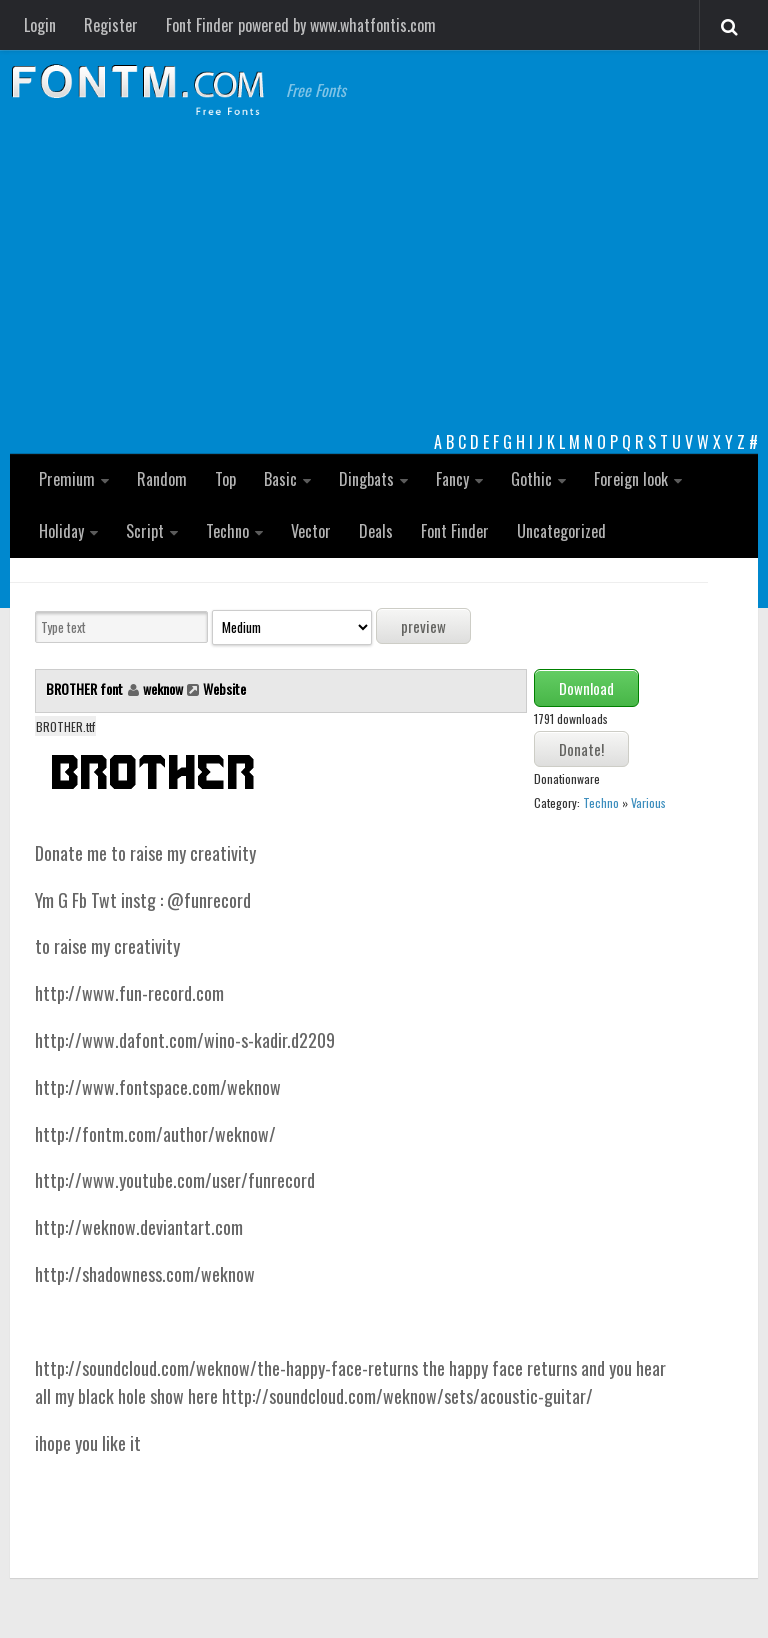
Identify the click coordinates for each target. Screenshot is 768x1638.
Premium (67, 479)
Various (648, 802)
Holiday (61, 531)
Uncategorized (561, 531)
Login (40, 25)
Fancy (452, 479)
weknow (163, 688)
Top (225, 479)
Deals (376, 531)
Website (224, 688)
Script (145, 531)
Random (162, 479)
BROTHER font (86, 688)
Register (111, 25)
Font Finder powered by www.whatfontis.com (301, 25)
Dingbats (366, 479)
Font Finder (455, 531)
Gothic (531, 479)
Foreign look (631, 479)
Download (586, 688)
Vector (311, 531)
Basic (280, 479)
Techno (227, 531)
